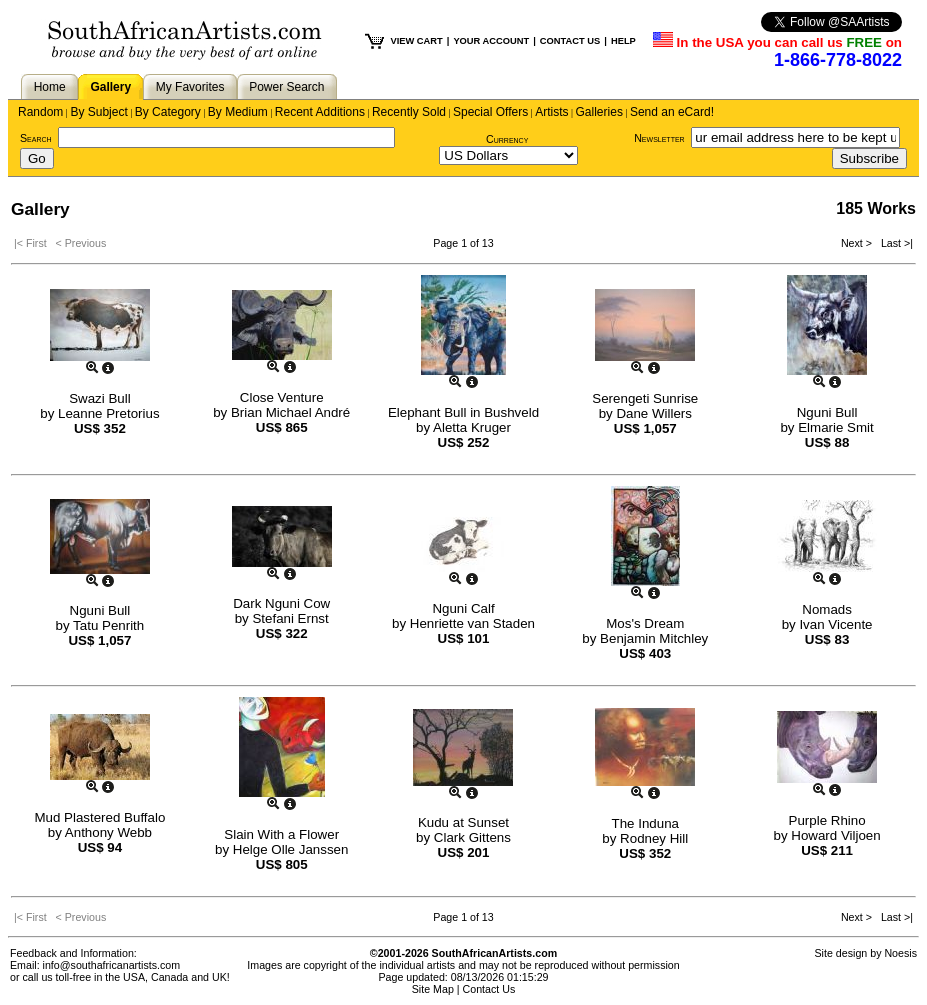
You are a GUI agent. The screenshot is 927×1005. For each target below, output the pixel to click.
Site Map (433, 989)
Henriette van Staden (472, 623)
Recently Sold (409, 112)
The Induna (645, 823)
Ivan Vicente (835, 624)
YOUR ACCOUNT (491, 41)
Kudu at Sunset (463, 822)
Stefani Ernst (290, 618)
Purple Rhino (827, 820)
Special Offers (490, 112)
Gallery (110, 87)
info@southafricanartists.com (112, 965)
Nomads (827, 609)
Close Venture (282, 397)
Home (50, 87)
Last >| (894, 243)
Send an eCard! (672, 112)
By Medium (238, 112)
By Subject (98, 112)
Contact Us (489, 989)
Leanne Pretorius (109, 413)
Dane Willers (654, 413)
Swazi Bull (99, 398)
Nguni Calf (463, 608)
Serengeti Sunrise (645, 398)
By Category (168, 112)
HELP (623, 41)
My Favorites (190, 87)
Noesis (900, 953)
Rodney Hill (654, 838)
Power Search (286, 87)
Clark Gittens (472, 837)
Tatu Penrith (108, 625)
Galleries (599, 112)
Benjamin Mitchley (654, 638)
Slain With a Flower (281, 834)
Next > (858, 243)
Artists (551, 112)
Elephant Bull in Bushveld (463, 412)
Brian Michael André (290, 412)
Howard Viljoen (835, 835)
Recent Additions (320, 112)
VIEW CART (416, 41)
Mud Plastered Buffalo (99, 817)
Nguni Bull (827, 412)
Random (40, 112)
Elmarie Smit (836, 427)
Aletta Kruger (472, 427)
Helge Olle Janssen (291, 849)
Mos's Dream (645, 623)
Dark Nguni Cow (281, 603)
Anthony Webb (108, 832)
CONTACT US (570, 41)
